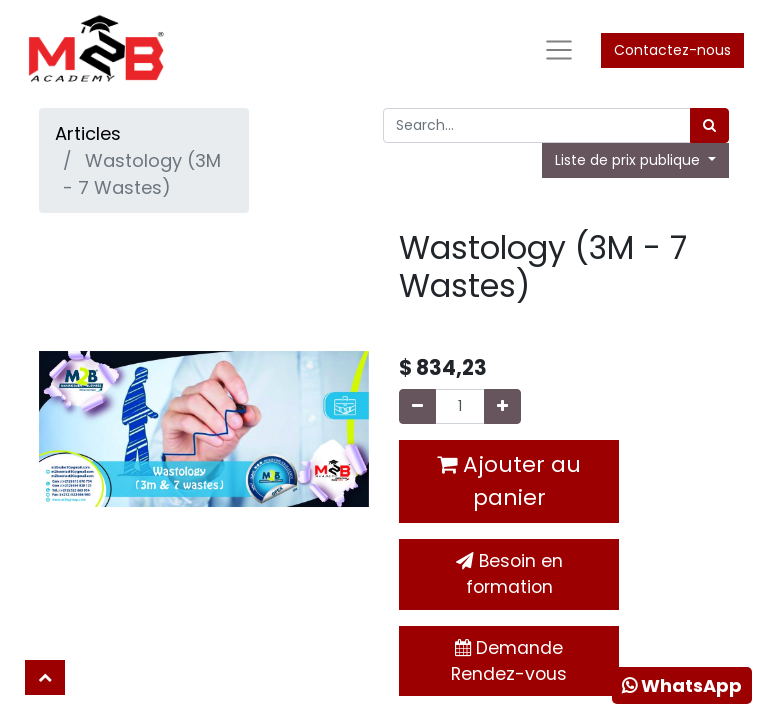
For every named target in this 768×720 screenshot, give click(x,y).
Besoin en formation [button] (509, 574)
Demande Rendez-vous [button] (509, 661)
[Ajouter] (502, 406)
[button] (45, 677)
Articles (88, 133)
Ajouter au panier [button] (509, 481)
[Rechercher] (709, 125)
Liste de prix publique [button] (629, 160)
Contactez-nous (672, 50)
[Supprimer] (417, 406)
